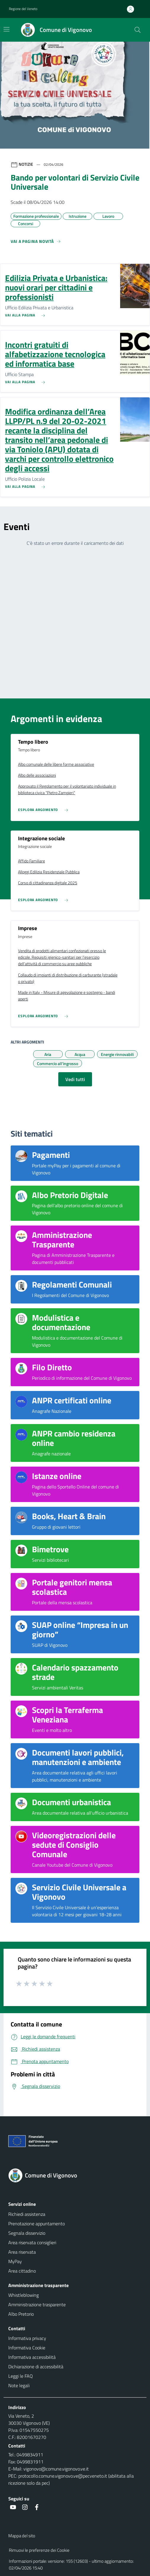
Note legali (19, 2385)
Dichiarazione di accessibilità (35, 2366)
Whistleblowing (23, 2295)
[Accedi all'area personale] (133, 9)
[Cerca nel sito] (137, 29)
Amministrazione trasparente (37, 2304)
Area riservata (22, 2251)
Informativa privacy (27, 2338)
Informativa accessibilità (32, 2357)
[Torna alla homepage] (75, 2175)
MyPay (15, 2261)
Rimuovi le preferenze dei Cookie (39, 2550)
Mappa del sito (21, 2535)
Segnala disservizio (26, 2233)
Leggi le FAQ (20, 2376)
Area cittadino (22, 2270)
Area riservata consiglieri (32, 2242)
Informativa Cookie (26, 2347)
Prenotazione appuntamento (36, 2223)
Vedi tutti (75, 1079)
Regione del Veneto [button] (23, 9)
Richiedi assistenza (26, 2214)
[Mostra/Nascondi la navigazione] (6, 29)
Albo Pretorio (21, 2313)
